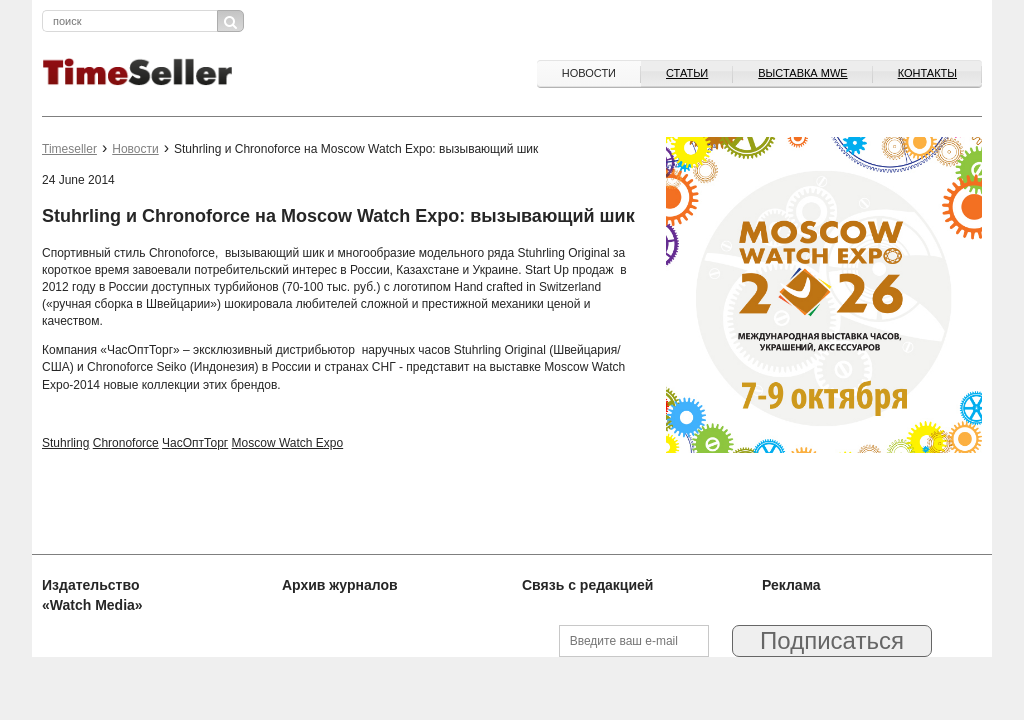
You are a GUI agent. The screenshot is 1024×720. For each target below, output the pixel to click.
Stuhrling (65, 443)
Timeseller (69, 149)
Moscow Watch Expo (288, 443)
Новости (589, 73)
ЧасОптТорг (195, 443)
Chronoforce (126, 443)
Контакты (927, 73)
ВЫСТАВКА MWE (802, 73)
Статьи (687, 73)
